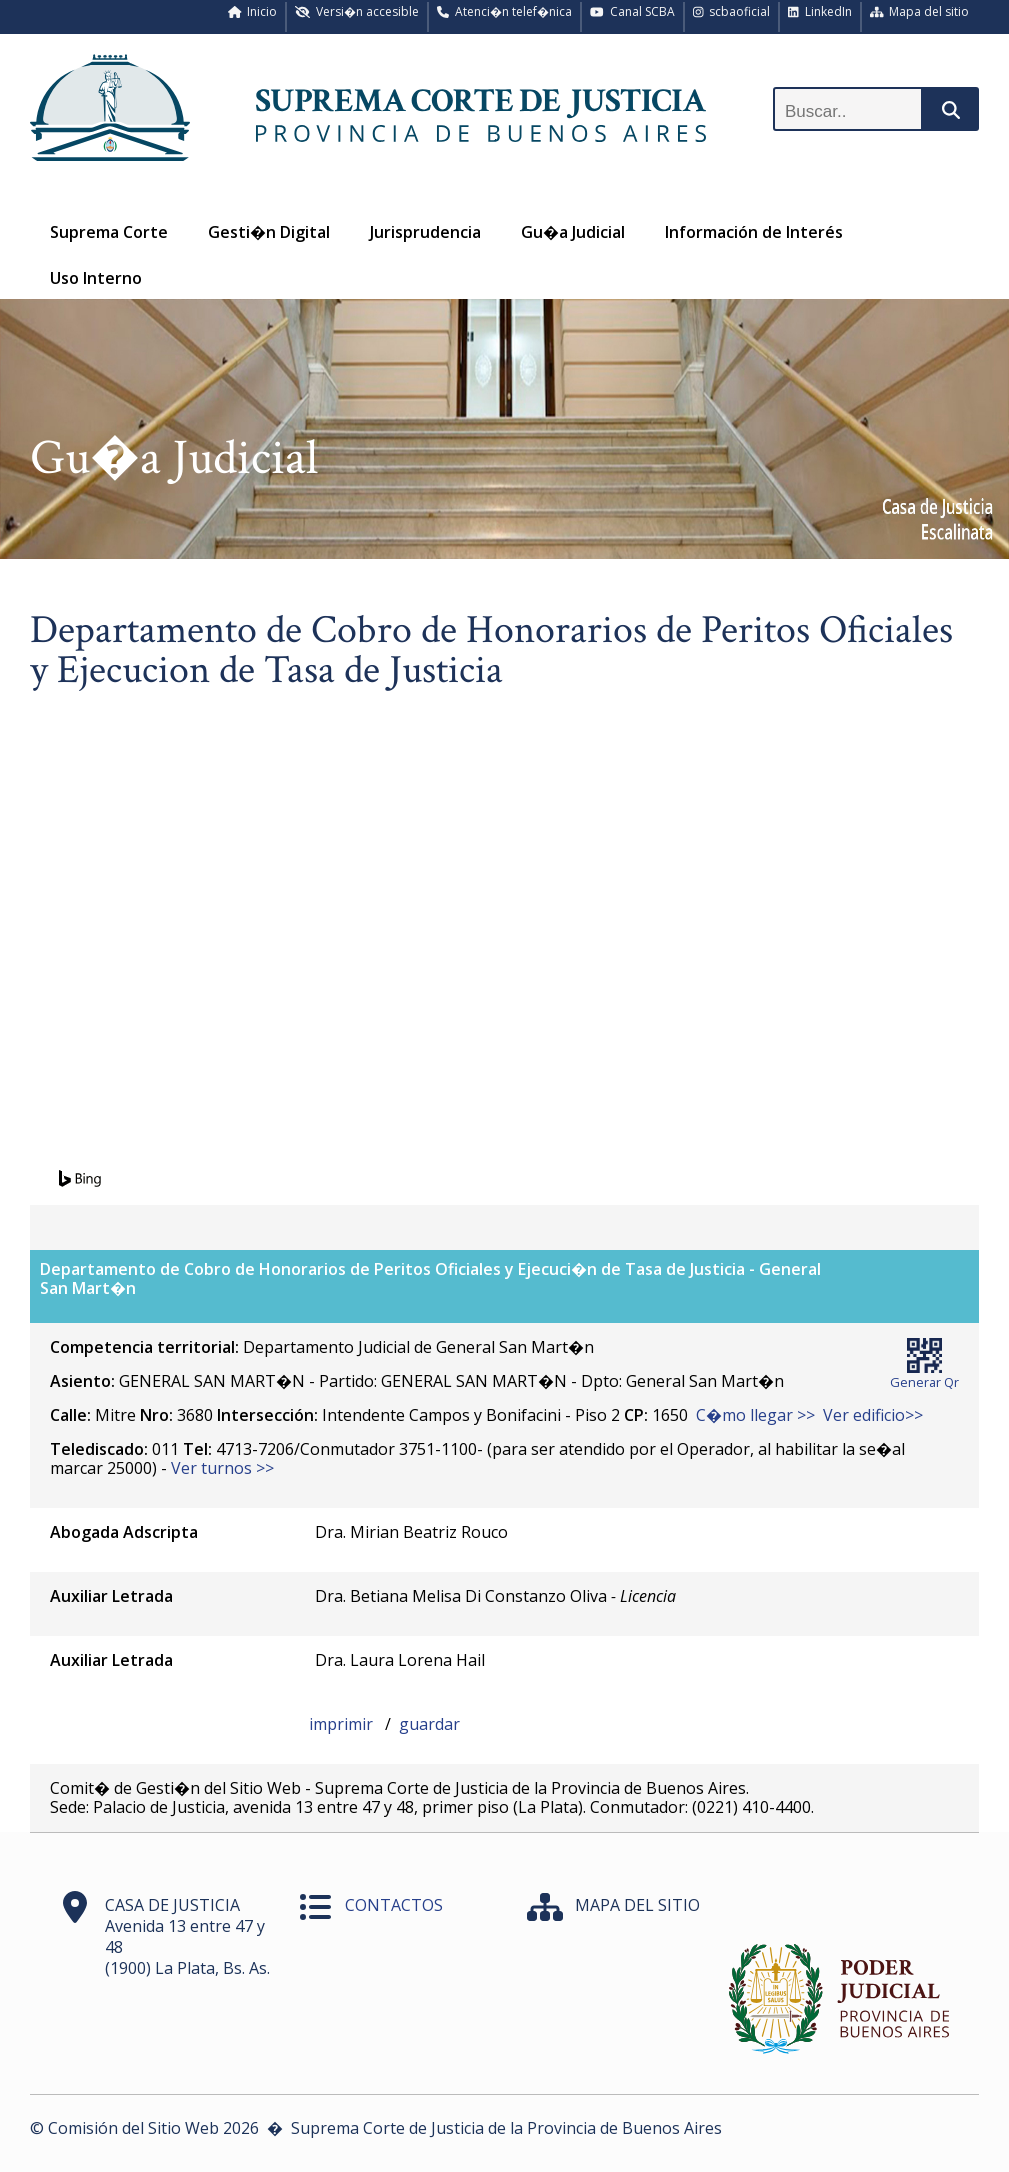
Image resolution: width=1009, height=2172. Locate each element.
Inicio (253, 11)
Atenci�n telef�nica (504, 11)
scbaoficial (732, 11)
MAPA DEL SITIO (637, 1905)
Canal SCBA (632, 11)
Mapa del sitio (920, 11)
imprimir (343, 1724)
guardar (429, 1724)
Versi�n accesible (357, 11)
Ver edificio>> (873, 1415)
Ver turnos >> (222, 1468)
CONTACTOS (394, 1905)
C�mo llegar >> (755, 1415)
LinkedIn (820, 11)
